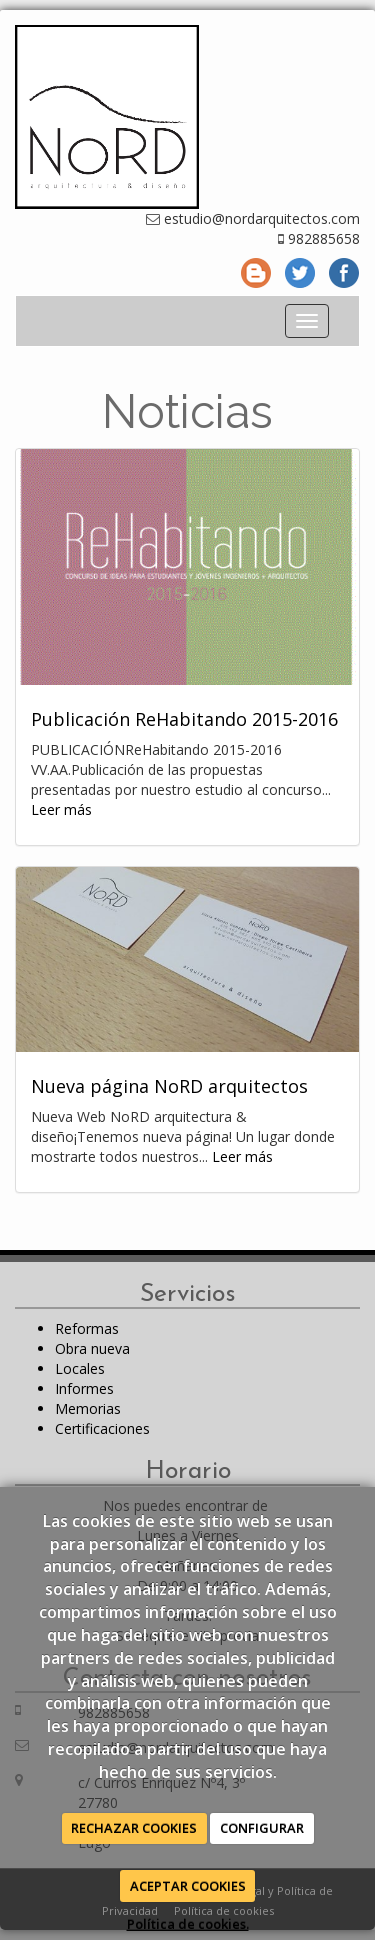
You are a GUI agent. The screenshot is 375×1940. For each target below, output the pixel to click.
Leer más (61, 809)
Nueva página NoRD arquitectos (169, 1086)
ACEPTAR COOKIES (188, 1886)
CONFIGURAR (262, 1828)
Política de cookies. (188, 1924)
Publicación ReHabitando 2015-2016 (184, 719)
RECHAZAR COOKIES (134, 1828)
